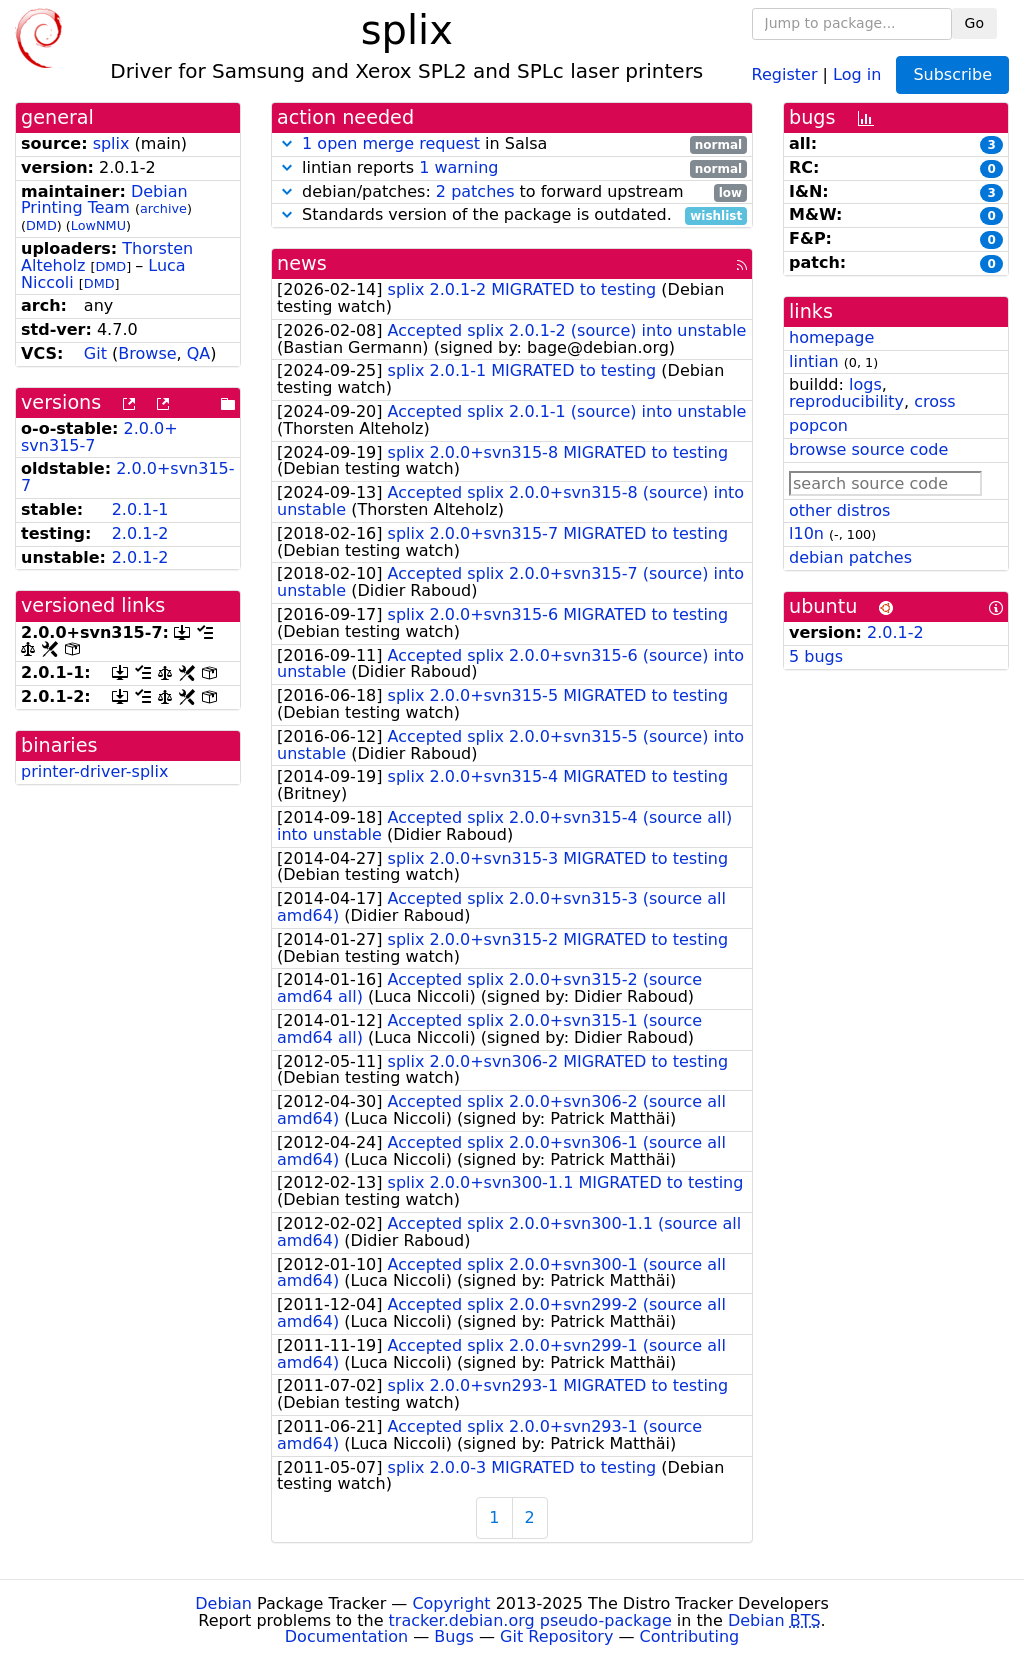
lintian (814, 361)
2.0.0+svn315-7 (128, 477)
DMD (41, 225)
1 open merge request (391, 143)
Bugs (454, 1636)
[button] (287, 143)
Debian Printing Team (104, 200)
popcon (818, 425)
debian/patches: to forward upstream (512, 192)
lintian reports (512, 168)
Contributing (690, 1636)
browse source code (868, 449)
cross (934, 401)
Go (974, 23)
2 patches (475, 191)
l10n (806, 533)
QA (199, 353)
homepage (831, 337)
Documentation (346, 1636)
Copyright (451, 1603)
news (302, 263)
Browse (147, 353)
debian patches (850, 557)
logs (865, 384)
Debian (223, 1603)
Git (95, 353)
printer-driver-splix (94, 771)
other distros (839, 510)
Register (785, 73)
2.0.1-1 (140, 509)
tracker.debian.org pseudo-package (530, 1620)
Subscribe (952, 74)
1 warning (458, 167)
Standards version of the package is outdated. (512, 215)
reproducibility (846, 401)
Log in (857, 73)
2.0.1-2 (140, 533)
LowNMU (98, 225)
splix (111, 143)
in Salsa (512, 144)
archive (163, 208)
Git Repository (556, 1636)
